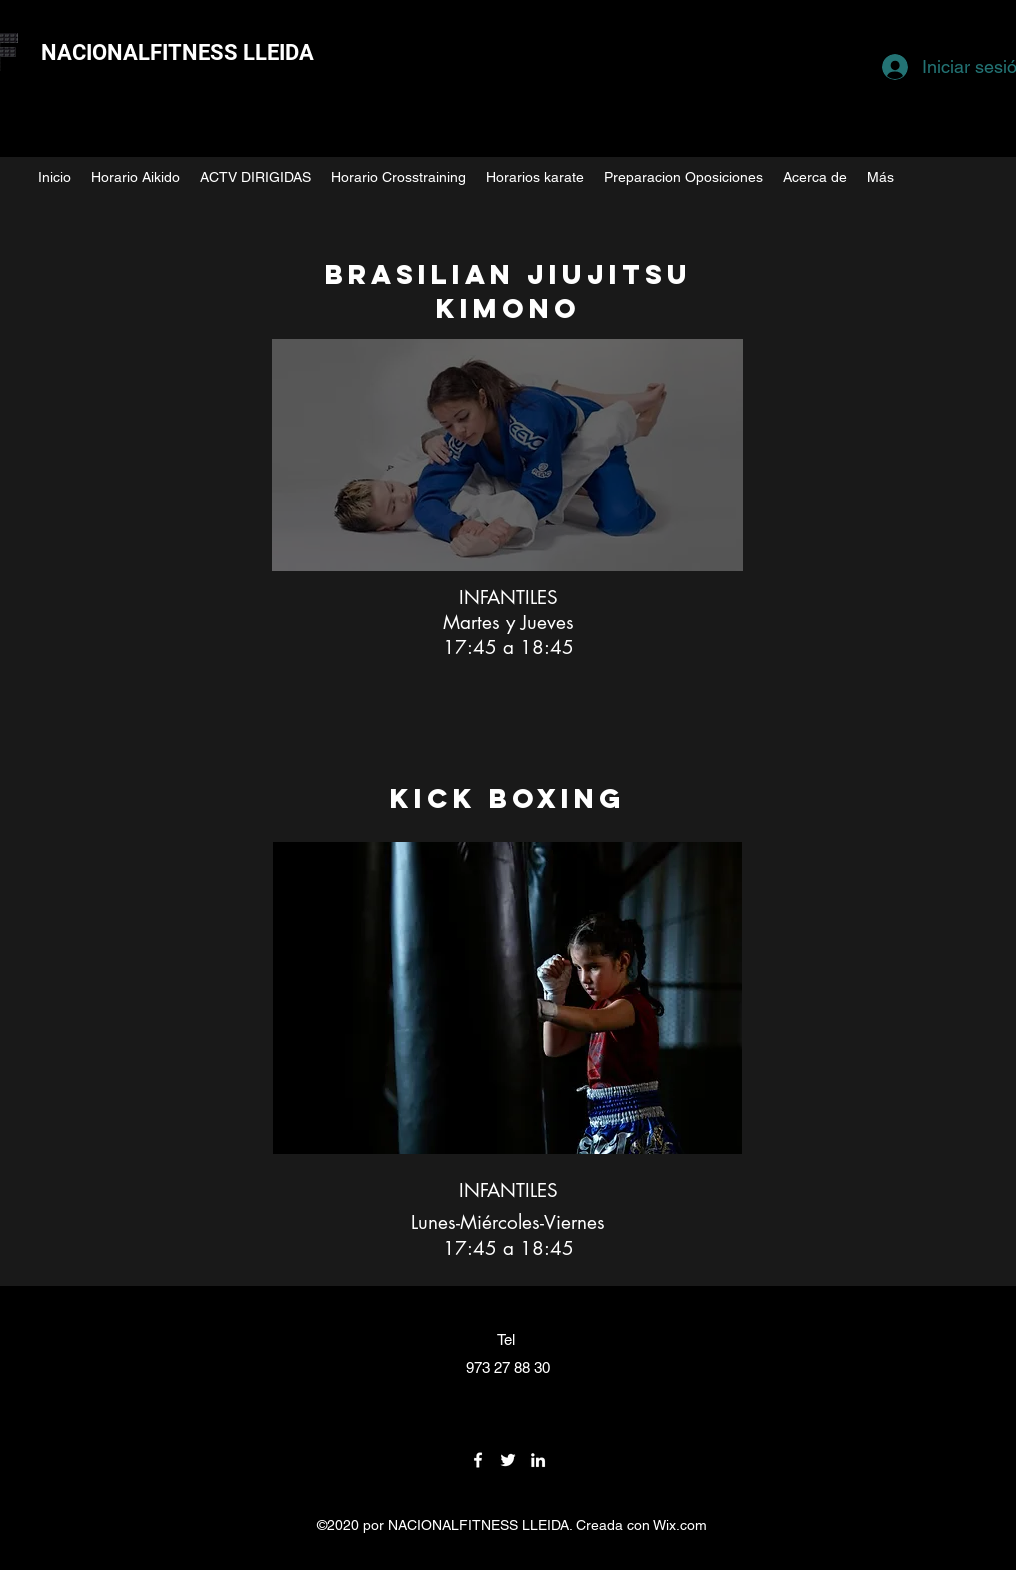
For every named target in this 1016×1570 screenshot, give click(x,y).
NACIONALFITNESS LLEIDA (177, 52)
